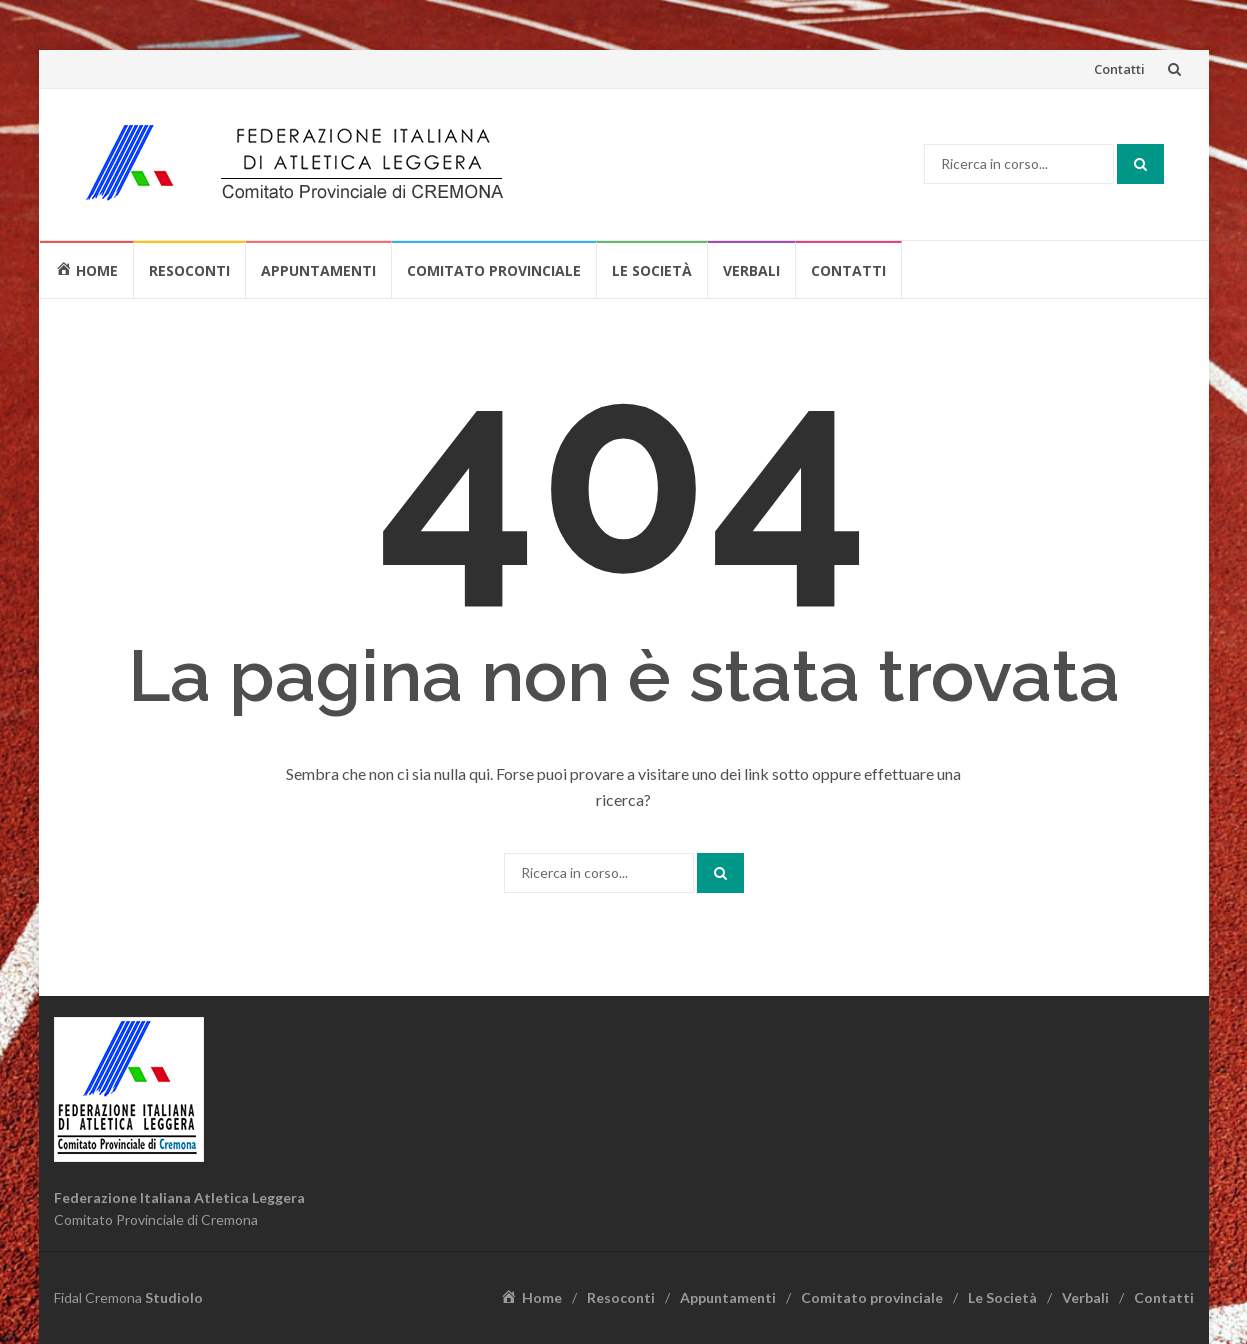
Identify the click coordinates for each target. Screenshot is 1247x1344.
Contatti (1119, 69)
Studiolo (174, 1297)
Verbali (751, 270)
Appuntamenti (318, 270)
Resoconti (189, 270)
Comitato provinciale (494, 270)
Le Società (652, 270)
